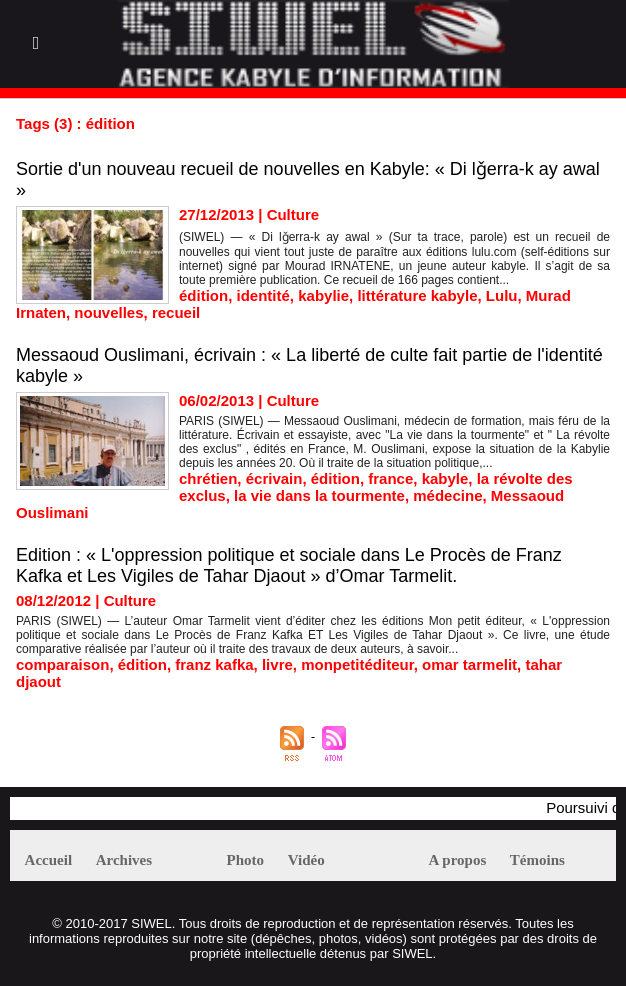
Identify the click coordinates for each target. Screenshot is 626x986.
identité (263, 295)
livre (277, 664)
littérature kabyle (417, 295)
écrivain (274, 478)
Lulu (502, 295)
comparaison (62, 664)
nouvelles (108, 312)
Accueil (48, 860)
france (390, 478)
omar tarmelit (469, 664)
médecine (447, 495)
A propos (458, 860)
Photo (246, 860)
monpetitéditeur (357, 664)
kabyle (445, 478)
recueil (176, 312)
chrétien (208, 478)
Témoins (537, 860)
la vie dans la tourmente (319, 495)
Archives (124, 860)
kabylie (323, 295)
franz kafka (214, 664)
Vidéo (306, 860)
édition (203, 295)
